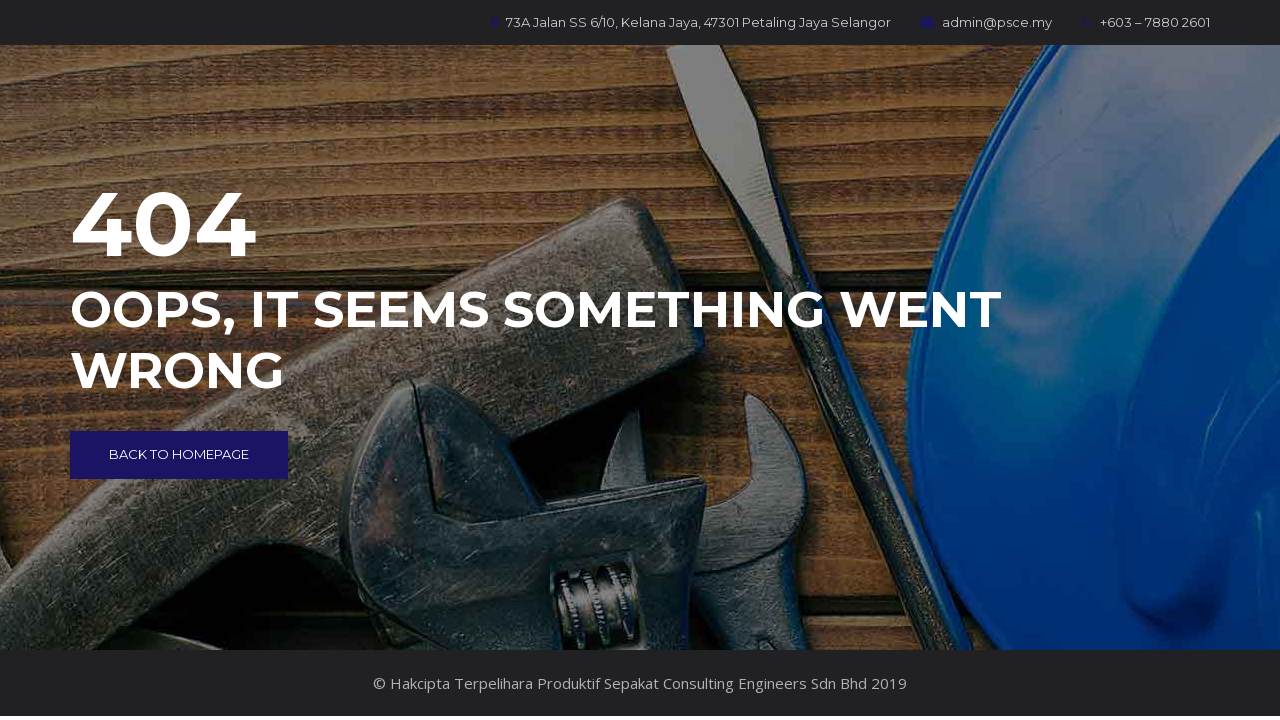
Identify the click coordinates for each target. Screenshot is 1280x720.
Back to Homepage (179, 454)
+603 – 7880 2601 (1146, 22)
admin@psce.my (986, 22)
